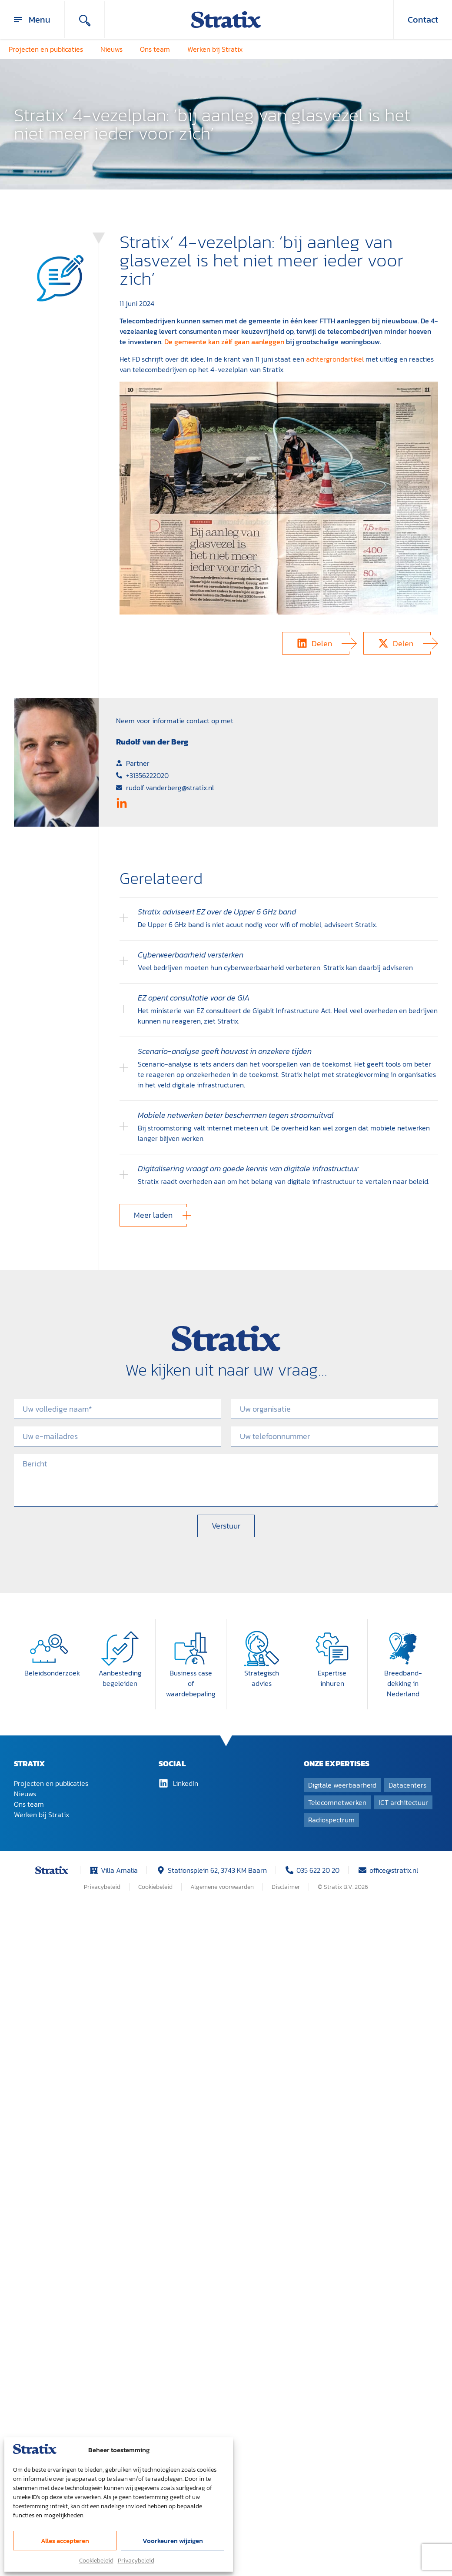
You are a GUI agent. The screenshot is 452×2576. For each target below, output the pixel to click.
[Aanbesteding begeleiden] (120, 1648)
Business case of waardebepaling (191, 1683)
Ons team (155, 49)
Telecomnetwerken (337, 1802)
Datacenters (407, 1785)
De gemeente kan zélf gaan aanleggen (224, 341)
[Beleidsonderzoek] (49, 1648)
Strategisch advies (261, 1678)
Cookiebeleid (96, 2560)
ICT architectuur (403, 1802)
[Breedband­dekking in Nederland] (403, 1648)
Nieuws (111, 49)
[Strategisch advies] (262, 1648)
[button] (315, 643)
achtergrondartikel (335, 359)
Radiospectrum (331, 1820)
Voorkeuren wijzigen (173, 2541)
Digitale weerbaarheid (342, 1785)
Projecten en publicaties (46, 49)
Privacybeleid (136, 2560)
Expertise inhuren (332, 1678)
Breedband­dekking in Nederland (403, 1683)
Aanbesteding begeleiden (120, 1678)
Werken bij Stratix (215, 49)
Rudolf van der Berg (152, 742)
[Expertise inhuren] (332, 1648)
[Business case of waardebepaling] (191, 1648)
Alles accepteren (65, 2541)
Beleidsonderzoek (52, 1673)
